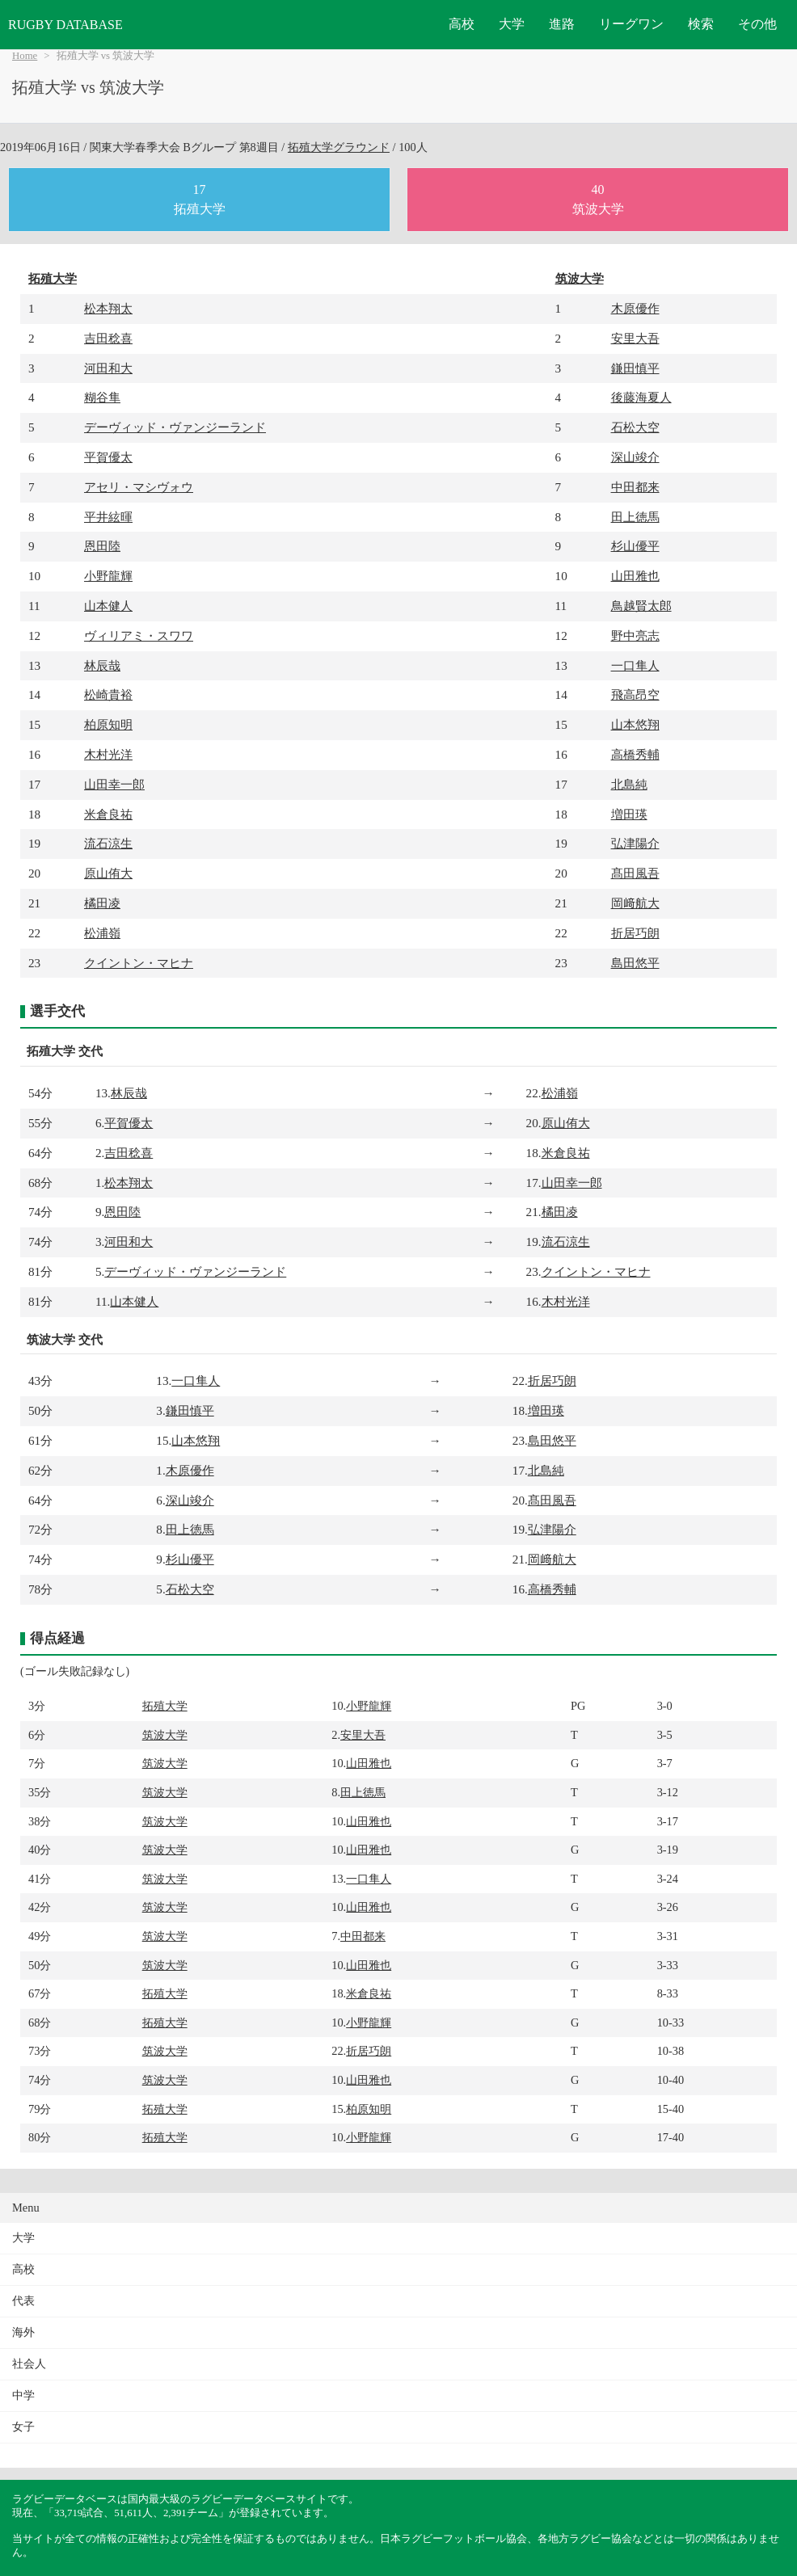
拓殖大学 (52, 278)
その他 (757, 24)
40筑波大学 (598, 199)
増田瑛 (629, 814)
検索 (701, 24)
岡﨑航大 (635, 903)
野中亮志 (635, 635)
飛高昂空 (635, 694)
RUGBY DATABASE (65, 25)
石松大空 (635, 427)
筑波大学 (579, 278)
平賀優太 (108, 457)
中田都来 (635, 487)
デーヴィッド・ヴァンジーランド (175, 427)
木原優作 (635, 308)
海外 (23, 2332)
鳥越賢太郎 (641, 605)
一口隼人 (635, 665)
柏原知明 (108, 724)
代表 (23, 2301)
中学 (23, 2395)
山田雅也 (635, 576)
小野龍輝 (108, 576)
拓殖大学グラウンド (339, 147)
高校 (461, 24)
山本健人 (108, 605)
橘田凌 (102, 903)
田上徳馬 (635, 517)
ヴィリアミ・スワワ (138, 635)
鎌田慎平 (635, 368)
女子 (23, 2427)
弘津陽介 (635, 843)
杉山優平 (635, 546)
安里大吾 (635, 338)
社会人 (29, 2364)
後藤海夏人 (641, 397)
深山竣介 (635, 457)
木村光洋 (108, 754)
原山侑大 (108, 873)
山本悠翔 (635, 724)
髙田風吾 (635, 873)
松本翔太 (108, 308)
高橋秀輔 (635, 754)
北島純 (629, 784)
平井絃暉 (108, 517)
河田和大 (108, 368)
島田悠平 (635, 963)
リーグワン (631, 24)
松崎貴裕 (108, 694)
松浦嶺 (102, 933)
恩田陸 (102, 546)
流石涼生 (108, 843)
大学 (512, 24)
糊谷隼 (102, 397)
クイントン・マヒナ (138, 963)
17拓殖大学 (200, 199)
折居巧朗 (635, 933)
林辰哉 (102, 665)
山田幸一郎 (114, 784)
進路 (562, 24)
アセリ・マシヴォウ (138, 487)
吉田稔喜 (108, 338)
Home (24, 55)
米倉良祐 (108, 814)
